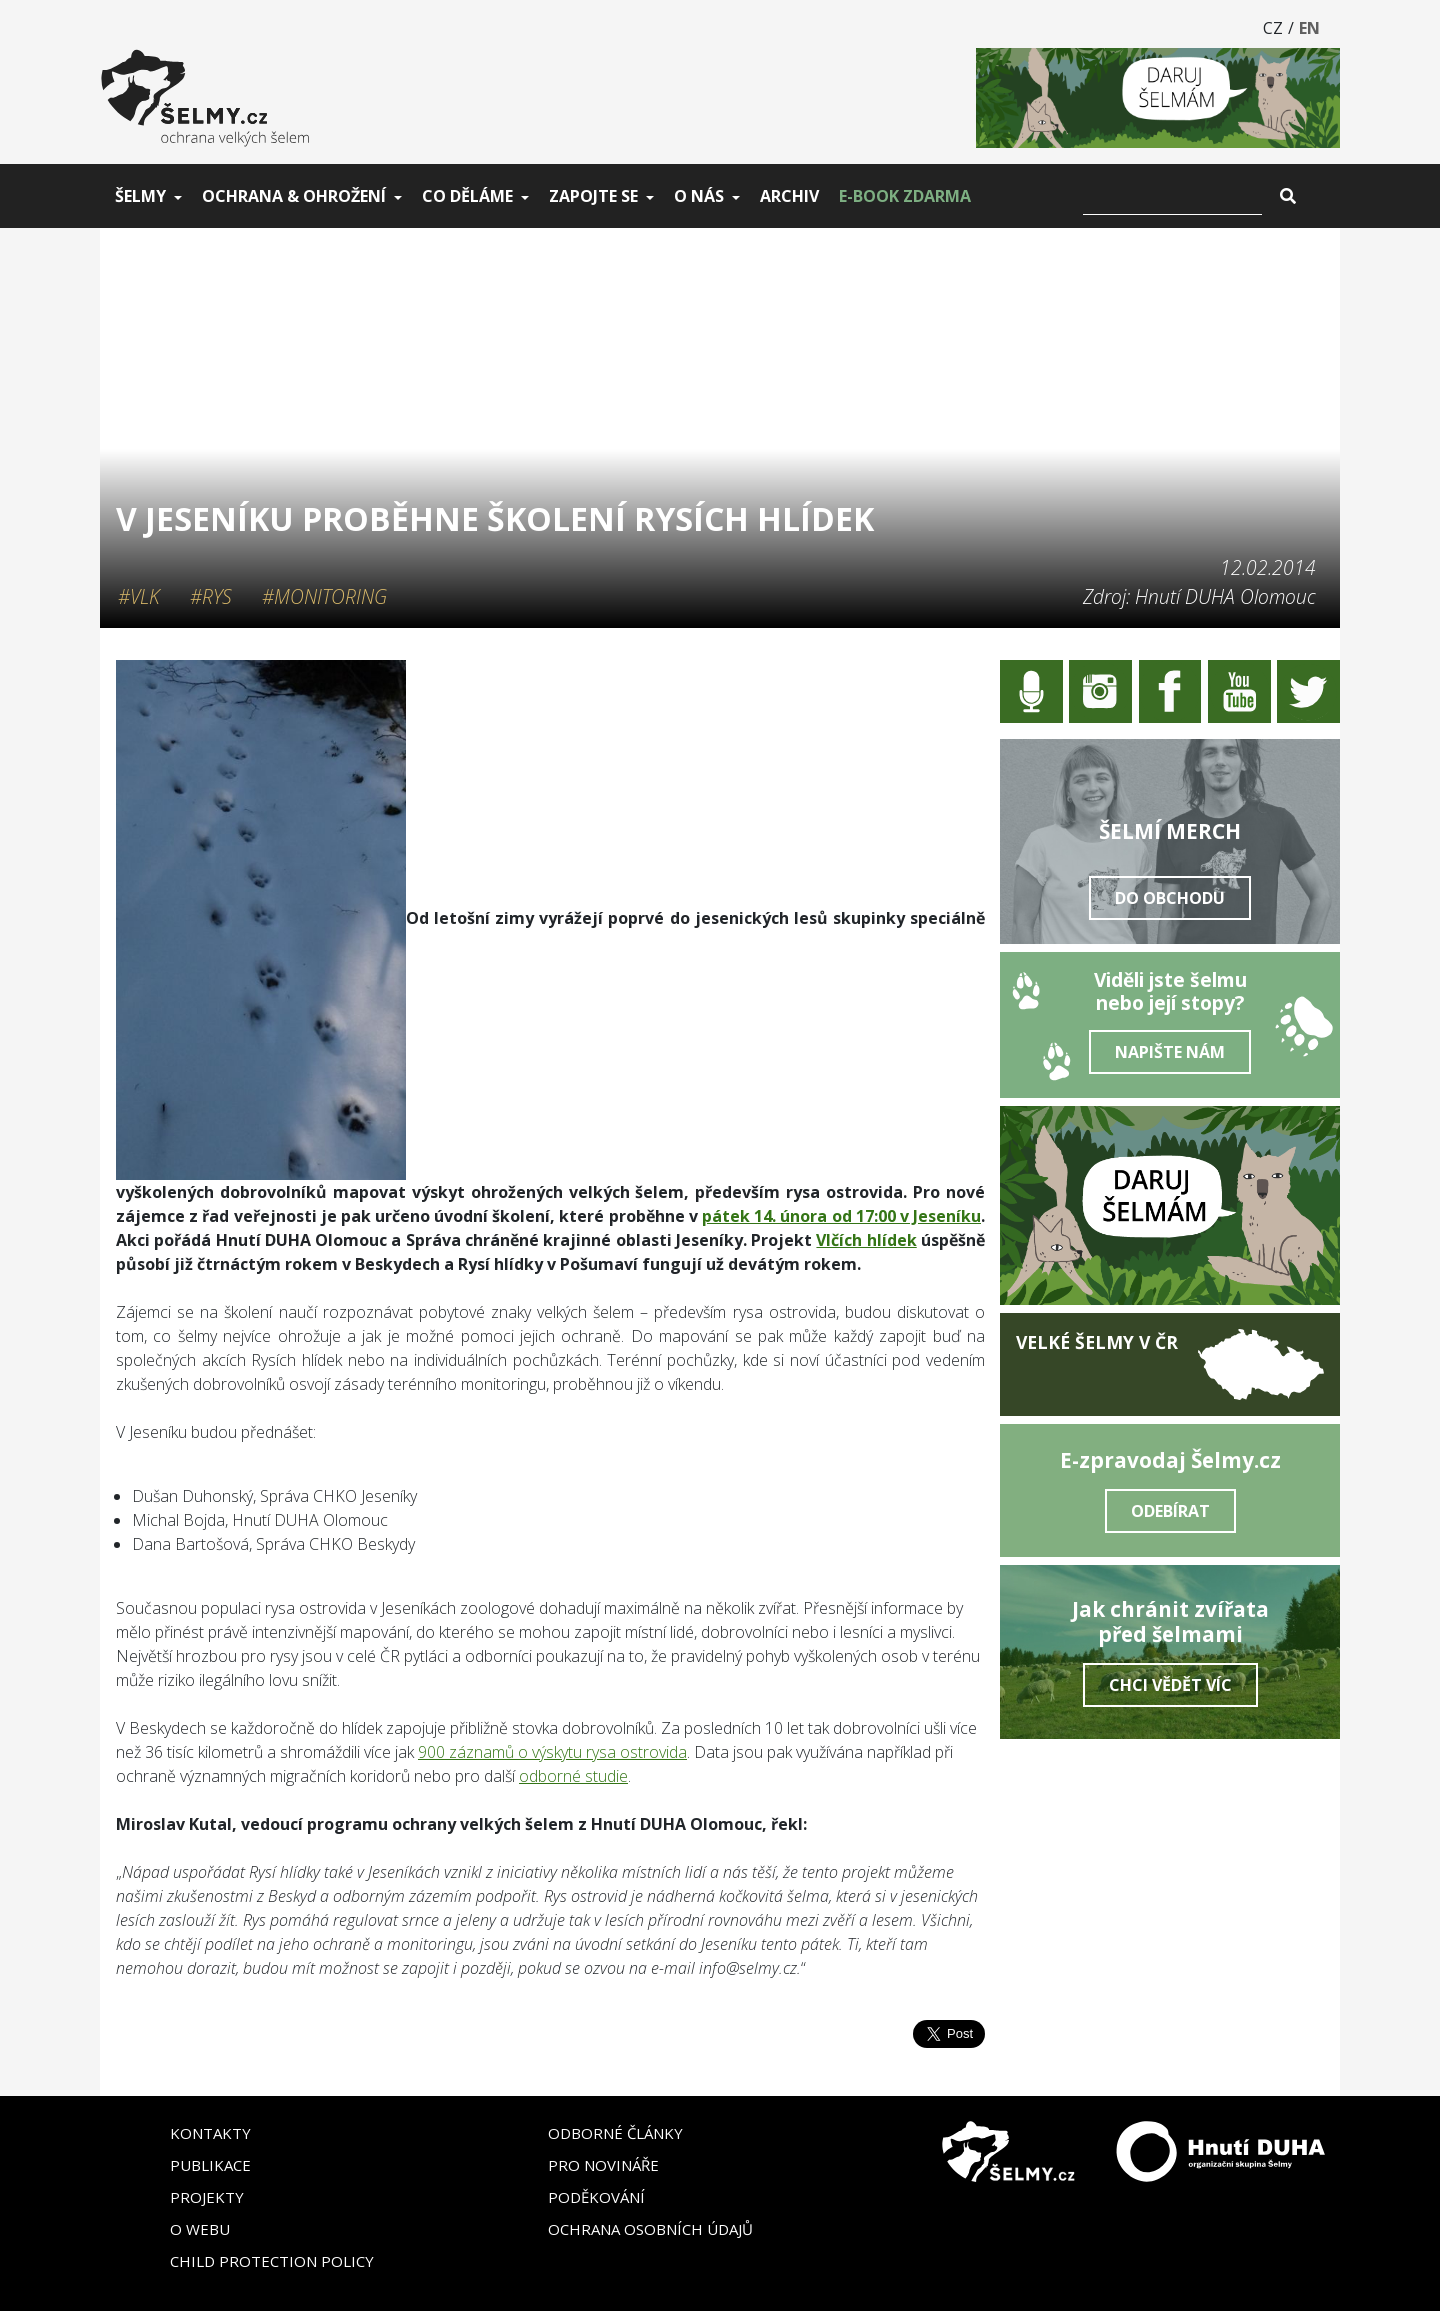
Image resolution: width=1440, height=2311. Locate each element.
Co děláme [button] (467, 196)
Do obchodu (1170, 898)
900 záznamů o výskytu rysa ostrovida (552, 1752)
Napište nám (1170, 1052)
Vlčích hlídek (866, 1240)
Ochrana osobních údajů (650, 2229)
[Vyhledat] (1172, 196)
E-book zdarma (905, 196)
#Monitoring (324, 596)
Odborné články (615, 2133)
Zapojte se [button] (593, 196)
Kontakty (210, 2133)
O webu (200, 2229)
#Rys (211, 596)
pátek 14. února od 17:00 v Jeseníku (841, 1216)
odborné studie (573, 1776)
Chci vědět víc (1170, 1685)
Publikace (210, 2165)
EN (1309, 28)
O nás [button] (699, 196)
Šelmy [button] (140, 196)
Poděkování (596, 2197)
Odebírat (1170, 1511)
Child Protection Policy (272, 2261)
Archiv (789, 196)
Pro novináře (603, 2165)
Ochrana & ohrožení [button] (294, 196)
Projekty (207, 2197)
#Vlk (139, 596)
